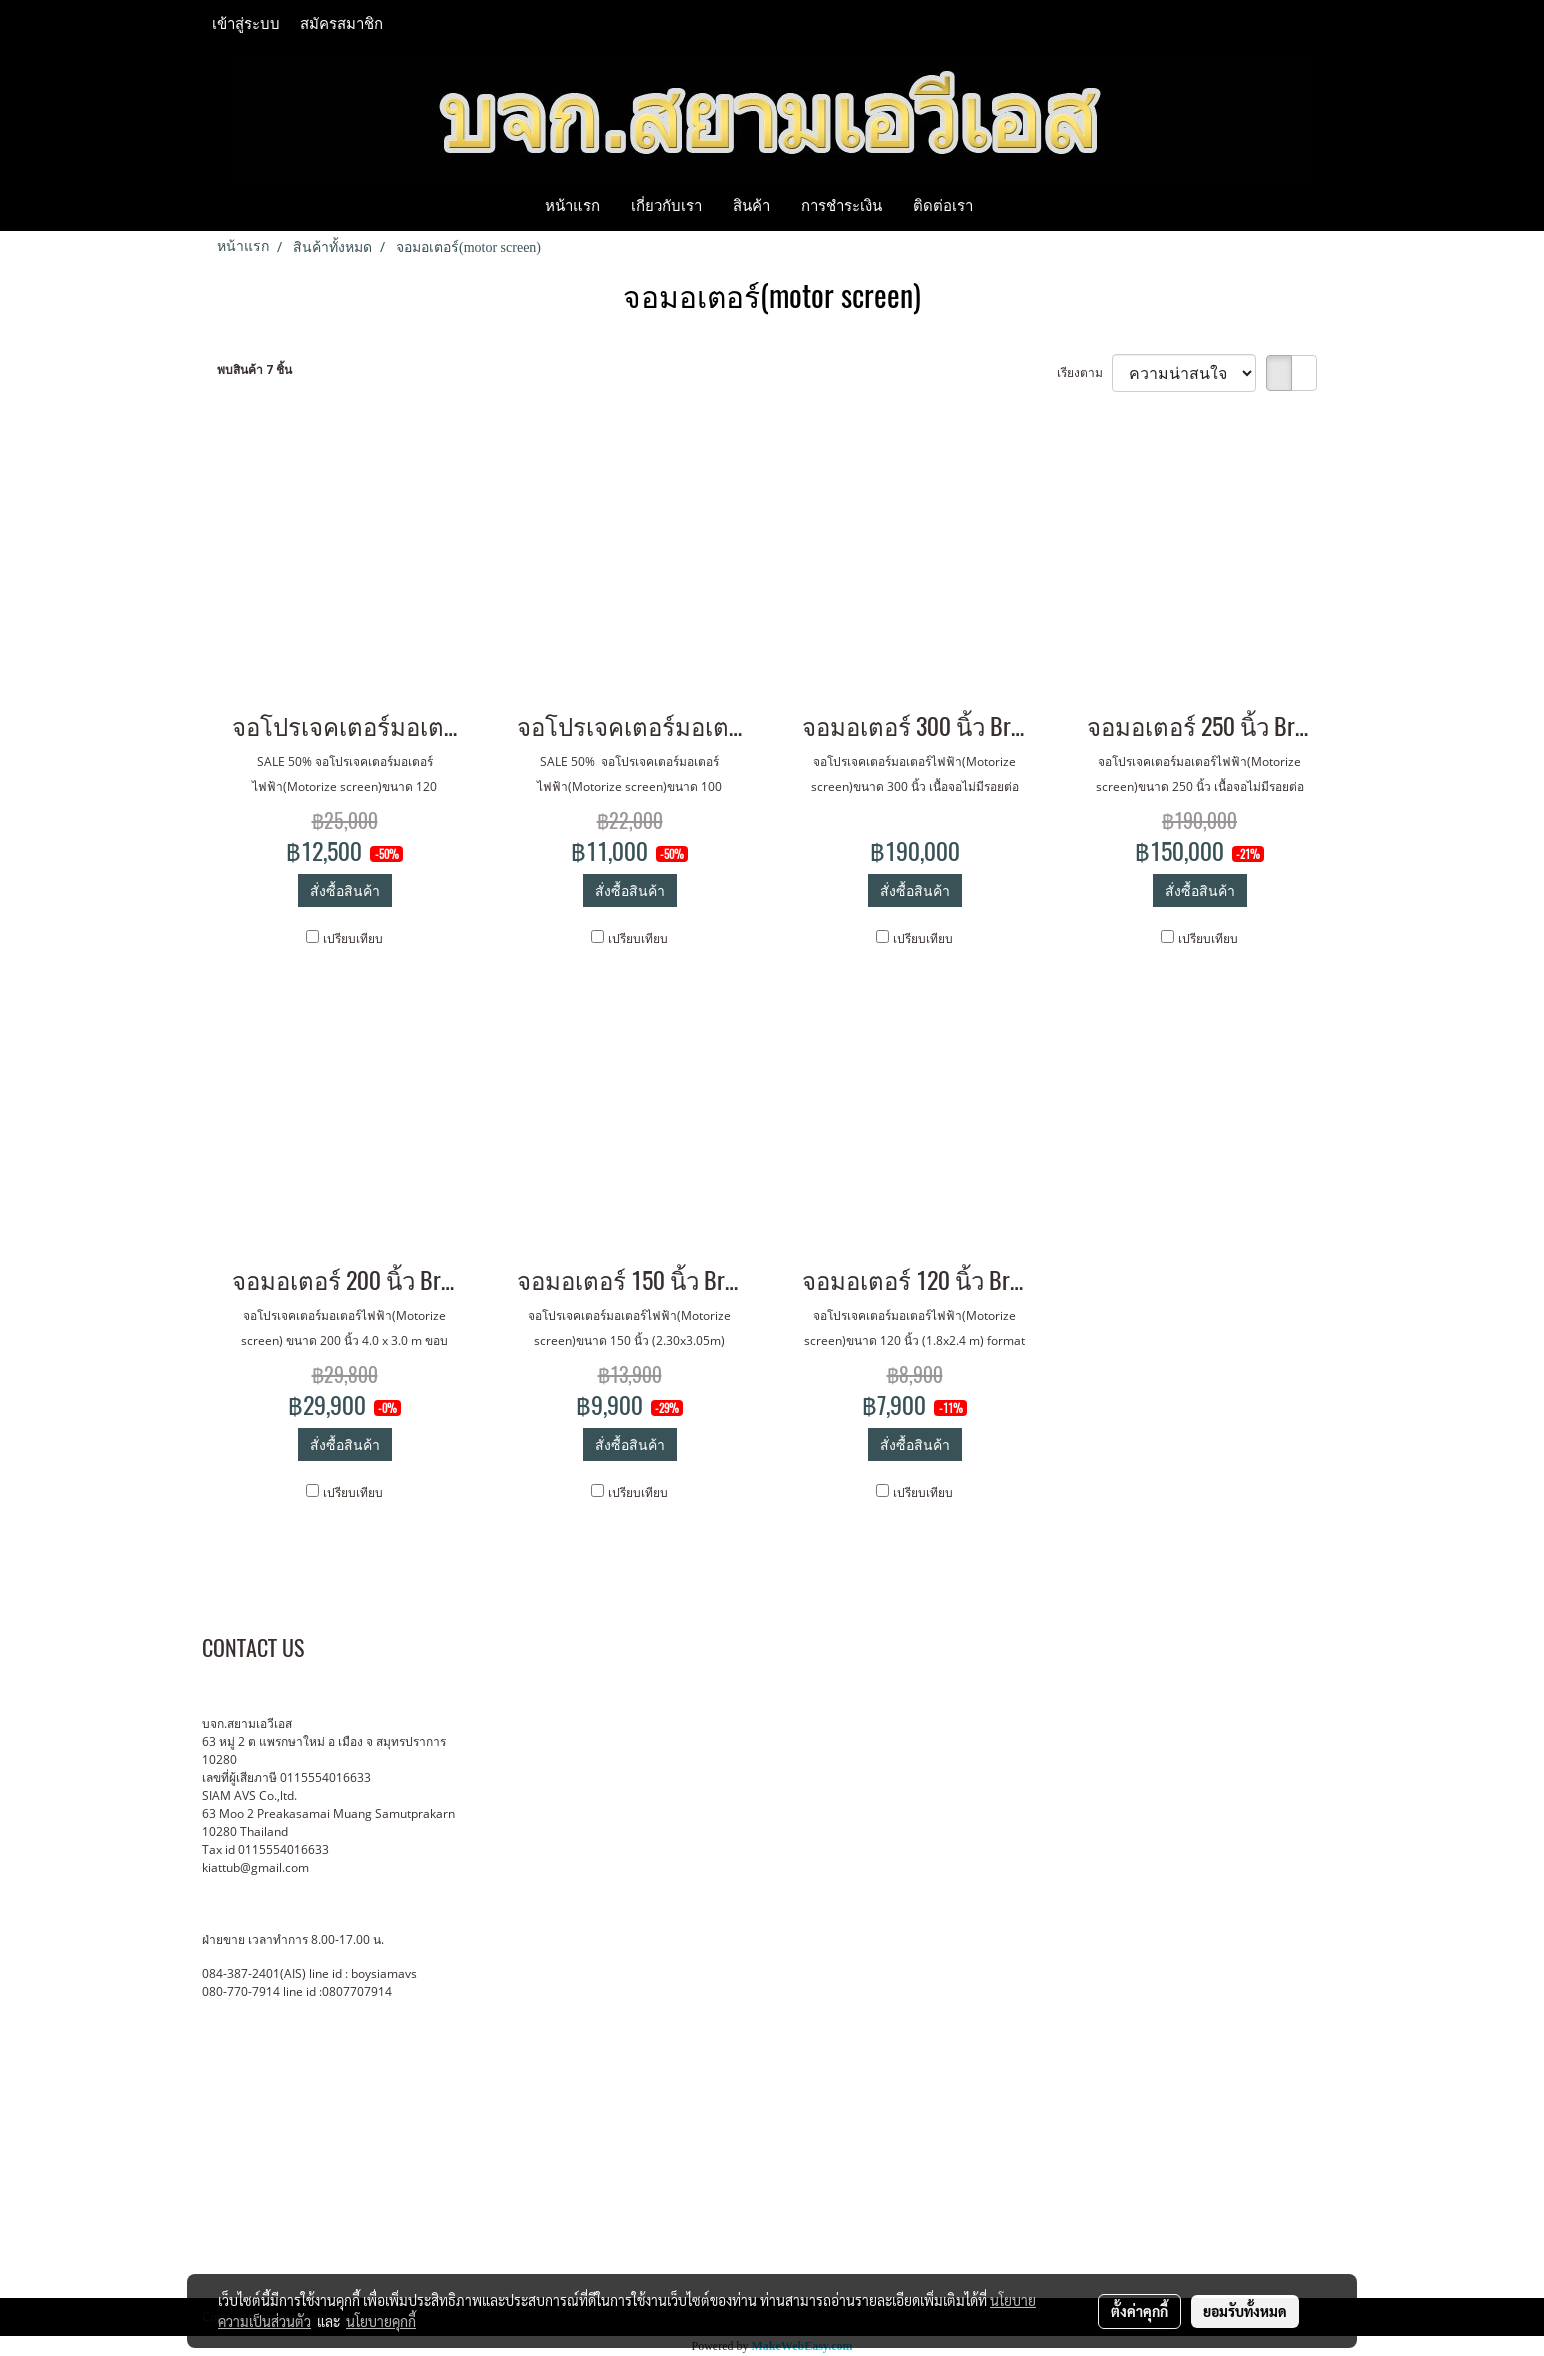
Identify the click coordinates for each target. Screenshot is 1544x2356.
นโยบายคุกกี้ (381, 2321)
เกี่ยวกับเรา (666, 205)
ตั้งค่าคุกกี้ (1139, 2311)
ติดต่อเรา (943, 205)
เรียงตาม (1084, 372)
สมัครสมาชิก (341, 24)
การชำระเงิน (841, 205)
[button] (1006, 205)
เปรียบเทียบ (353, 938)
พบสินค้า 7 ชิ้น (254, 369)
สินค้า (751, 205)
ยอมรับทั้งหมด (1245, 2311)
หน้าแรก (572, 205)
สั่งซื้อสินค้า (345, 890)
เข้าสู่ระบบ (246, 24)
